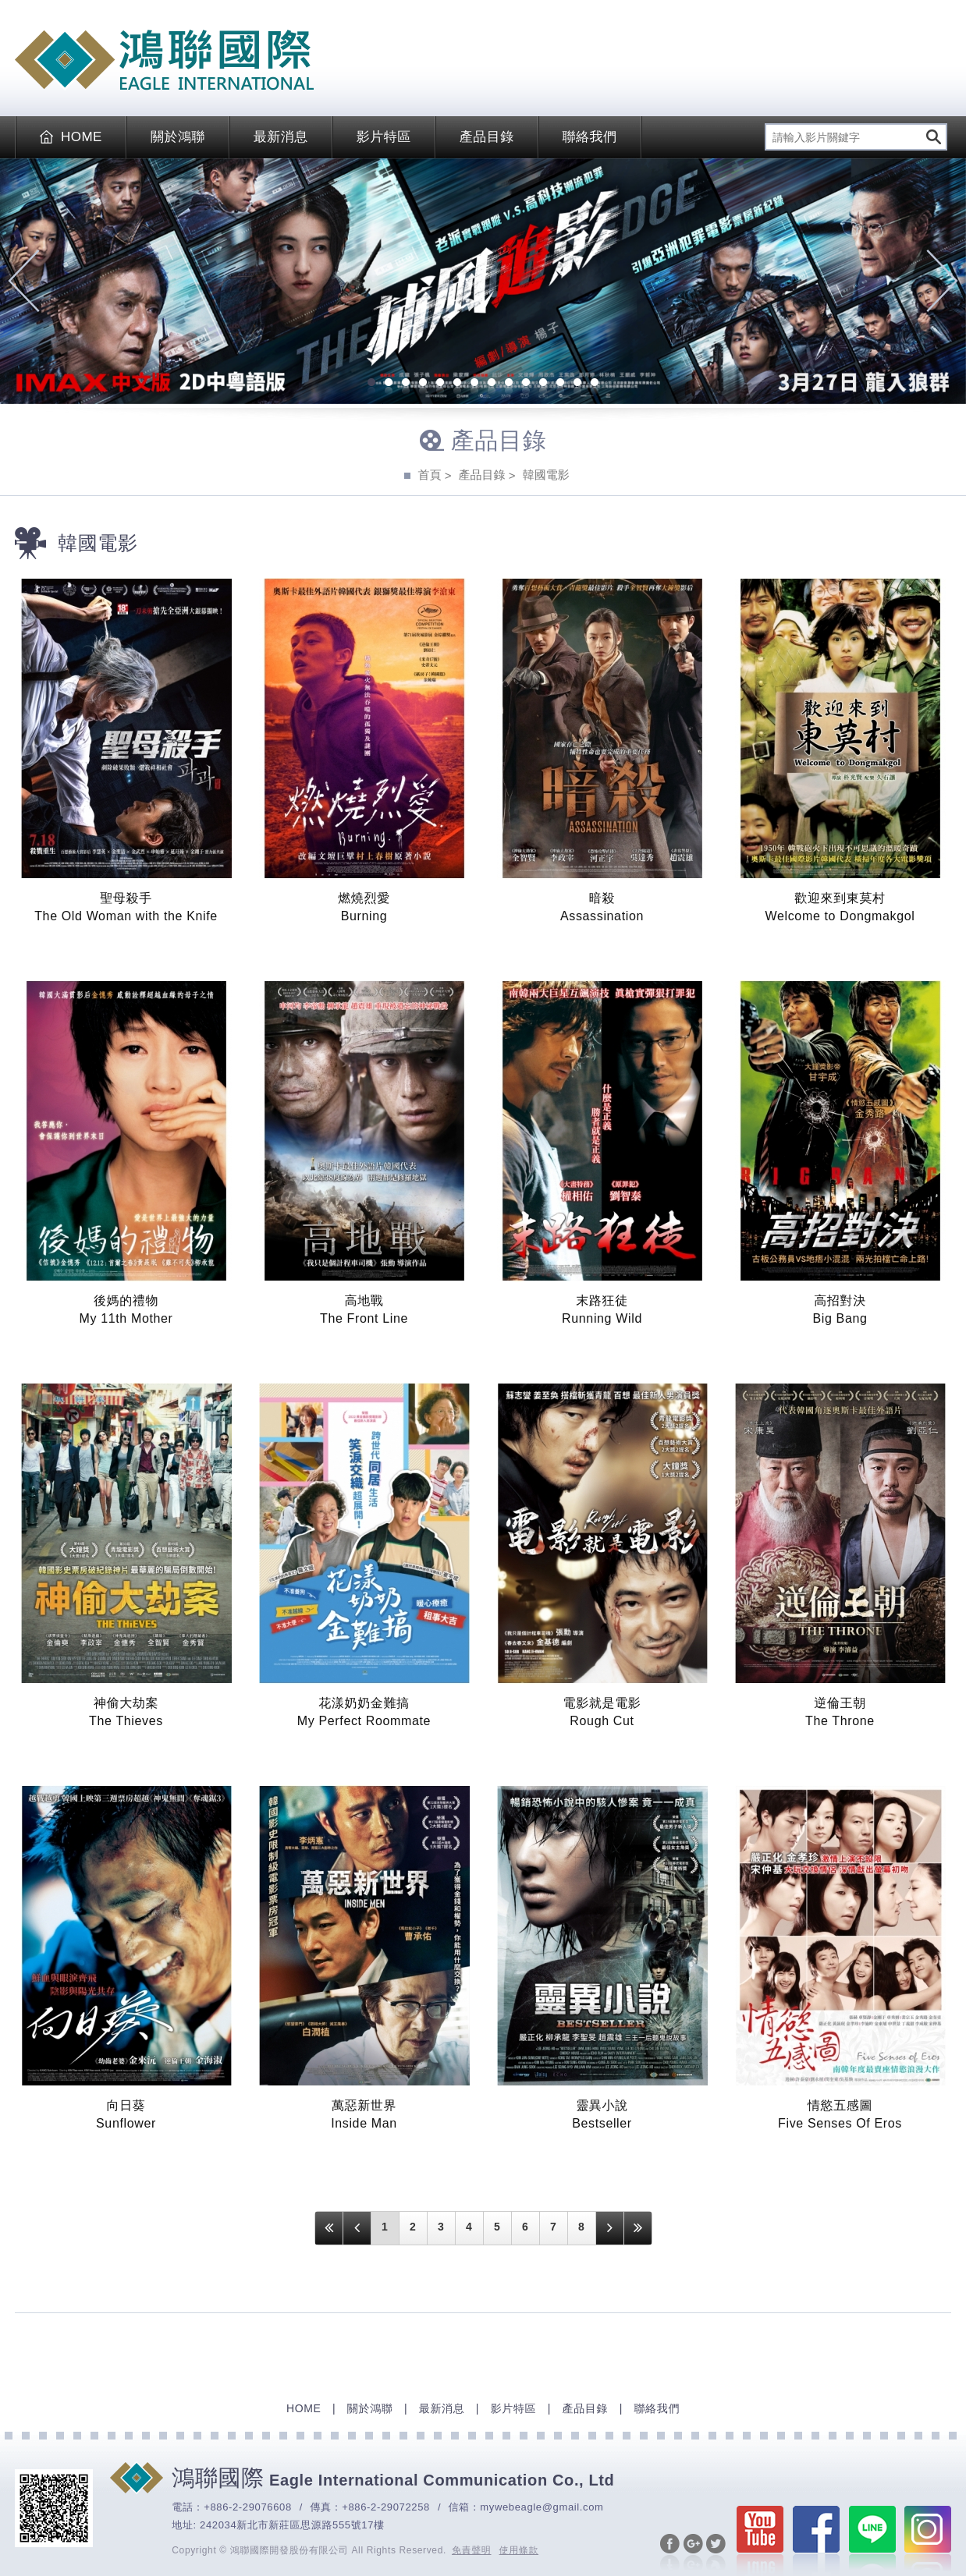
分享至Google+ (693, 2553)
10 (526, 383)
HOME (71, 136)
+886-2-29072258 (386, 2507)
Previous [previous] (24, 281)
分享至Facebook (670, 2553)
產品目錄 (487, 136)
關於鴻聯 (178, 136)
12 (560, 383)
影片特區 (384, 136)
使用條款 (519, 2550)
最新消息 (281, 136)
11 (543, 383)
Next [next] (942, 281)
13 (577, 383)
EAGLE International (164, 60)
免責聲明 (472, 2550)
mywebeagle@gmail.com (541, 2507)
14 (594, 383)
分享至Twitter (716, 2553)
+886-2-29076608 (248, 2507)
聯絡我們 (590, 136)
